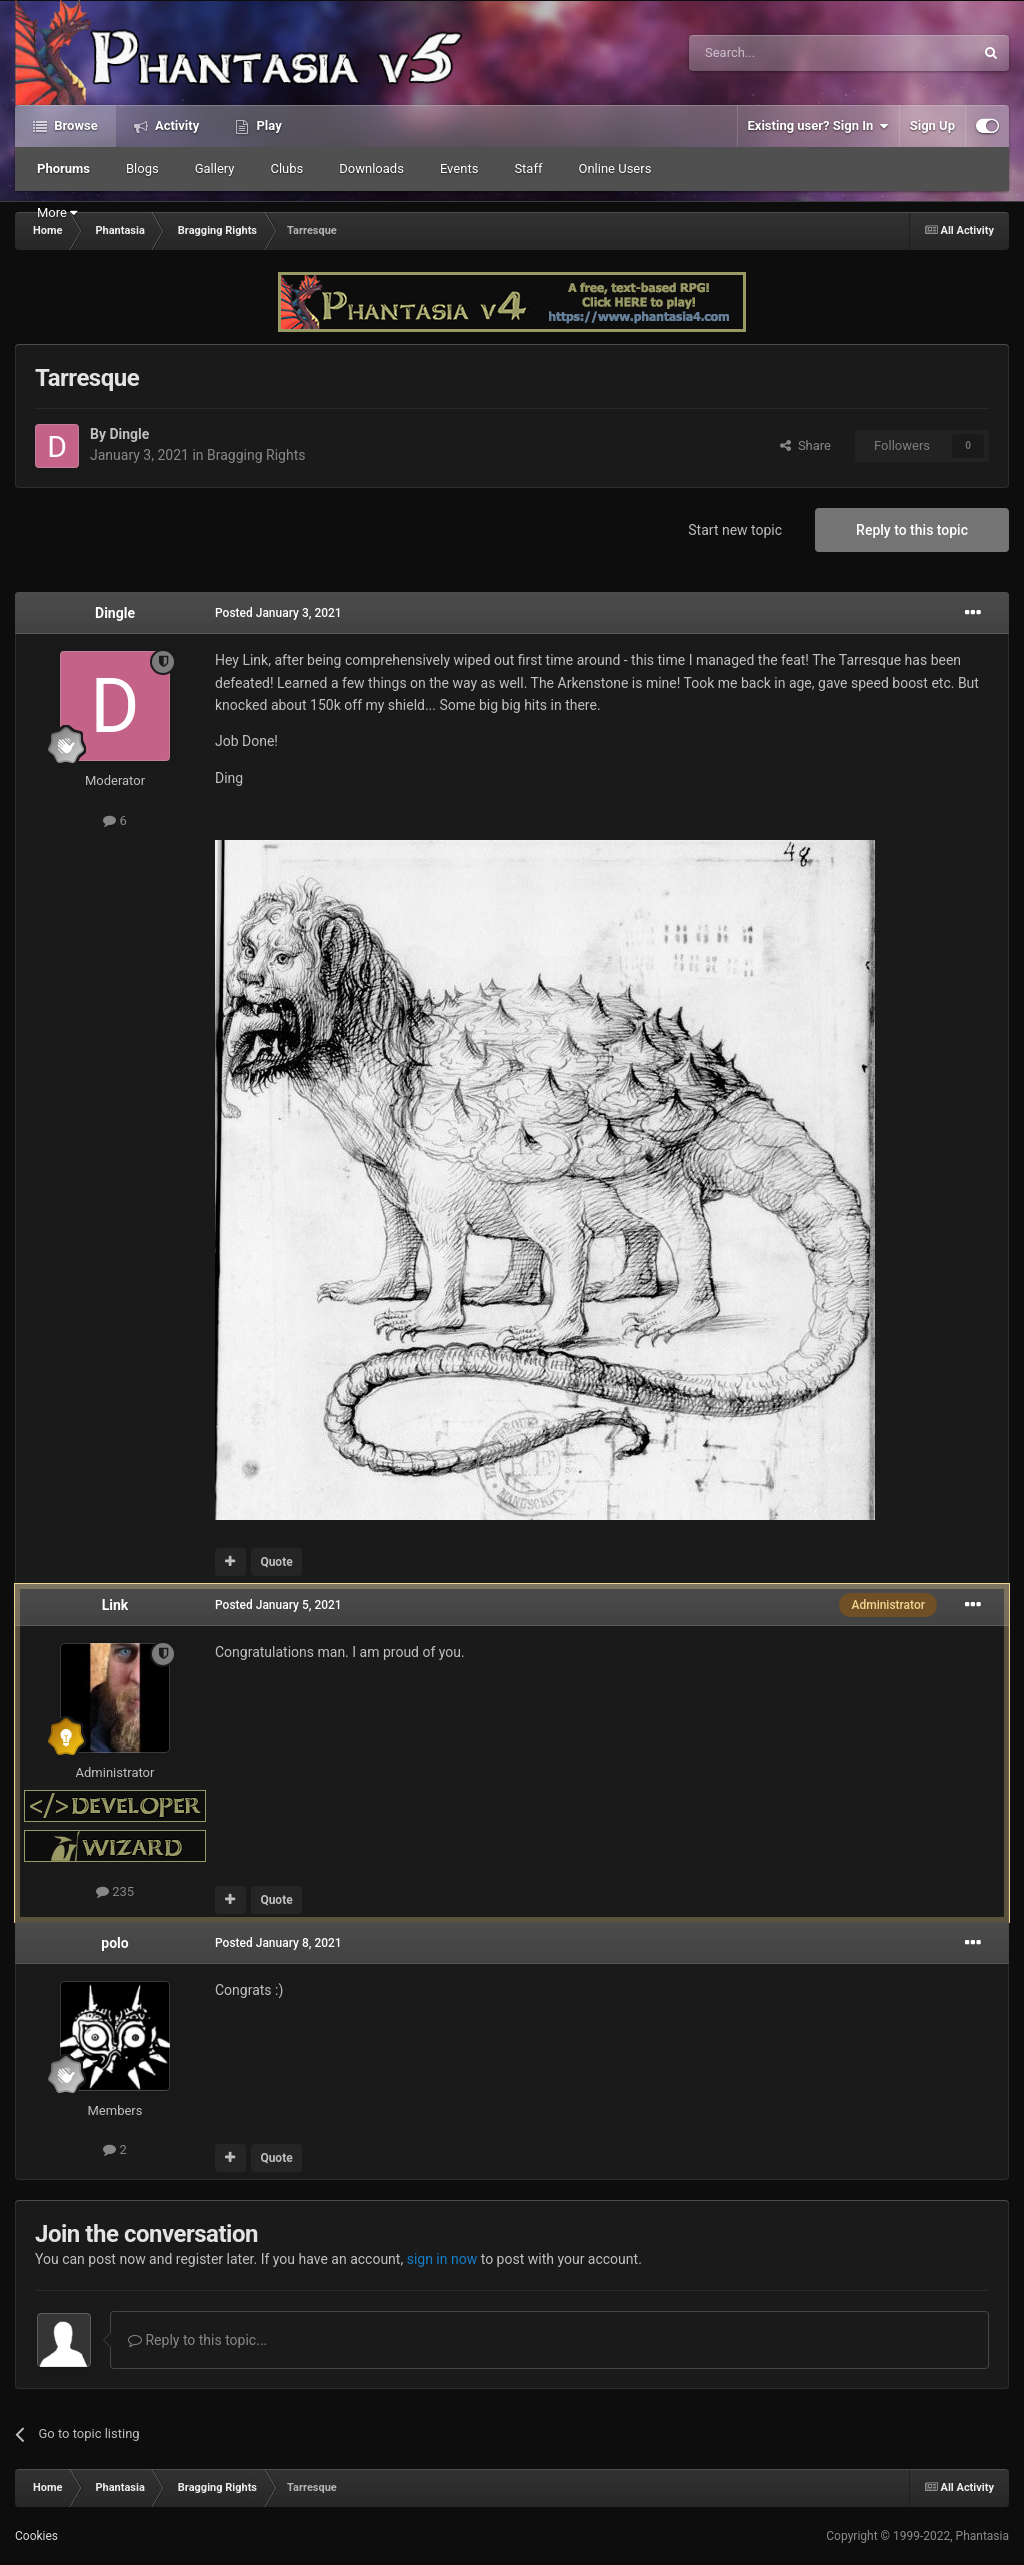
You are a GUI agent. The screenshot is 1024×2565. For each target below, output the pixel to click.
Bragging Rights (256, 455)
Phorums (63, 168)
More (57, 212)
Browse (74, 125)
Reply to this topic (912, 530)
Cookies (36, 2536)
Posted (278, 613)
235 (115, 1891)
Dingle (129, 434)
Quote (276, 1562)
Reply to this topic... (197, 2340)
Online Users (614, 168)
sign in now (442, 2259)
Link (115, 1605)
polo (114, 1943)
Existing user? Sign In (818, 126)
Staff (528, 168)
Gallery (215, 168)
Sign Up (932, 125)
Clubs (286, 168)
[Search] (784, 53)
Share (805, 445)
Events (459, 168)
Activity (176, 125)
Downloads (371, 168)
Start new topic (735, 530)
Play (267, 125)
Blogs (142, 168)
